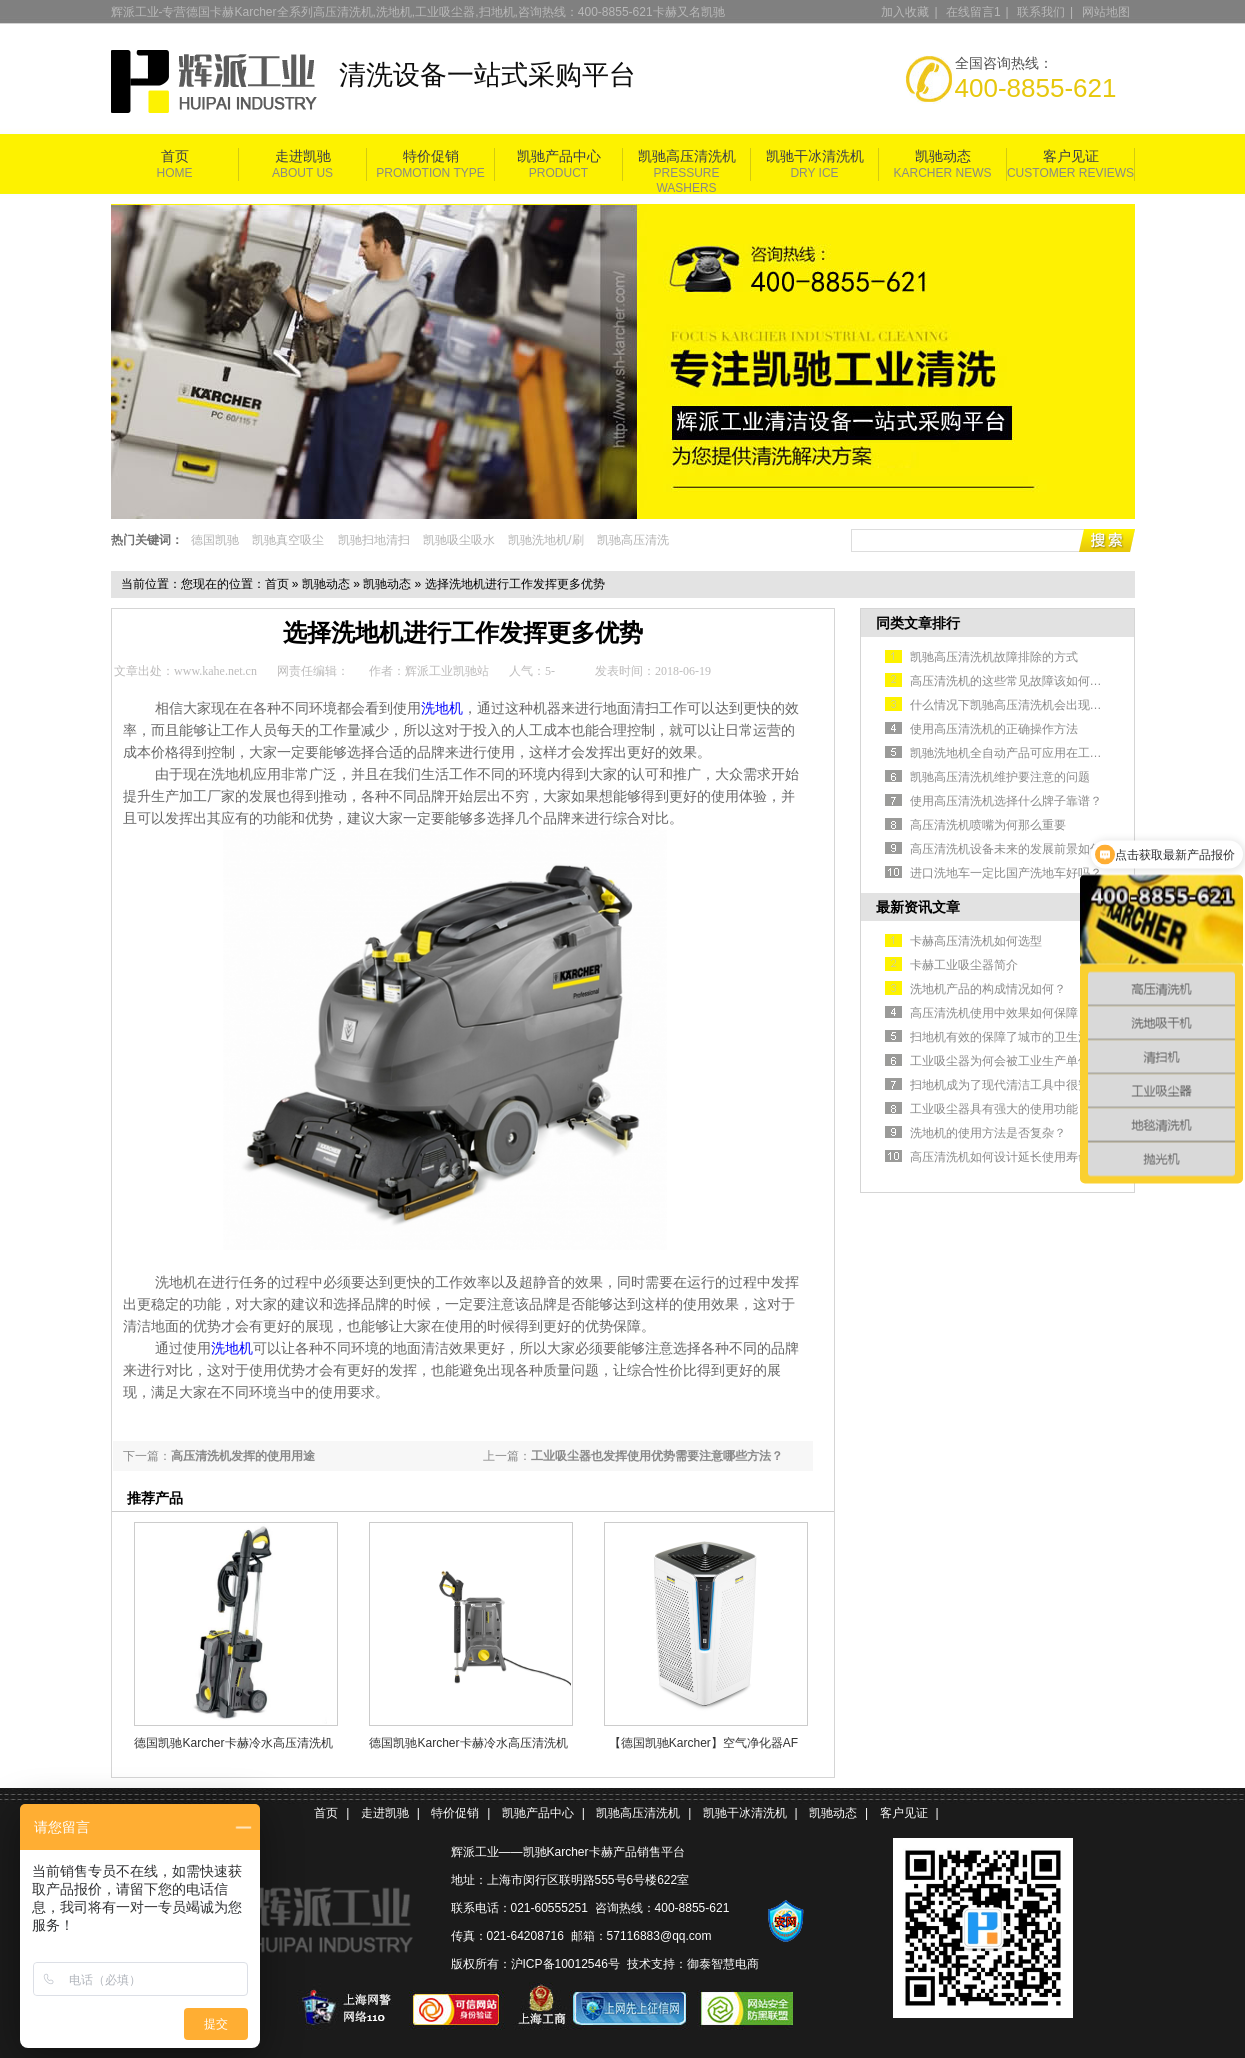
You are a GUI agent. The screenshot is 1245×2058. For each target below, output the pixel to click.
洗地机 (442, 708)
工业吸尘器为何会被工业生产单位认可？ (1018, 1061)
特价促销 (431, 156)
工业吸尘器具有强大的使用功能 (994, 1109)
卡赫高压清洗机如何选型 (976, 941)
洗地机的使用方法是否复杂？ (988, 1133)
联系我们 (1041, 12)
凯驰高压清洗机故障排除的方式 (994, 657)
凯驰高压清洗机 (687, 156)
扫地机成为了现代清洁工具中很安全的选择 (1024, 1085)
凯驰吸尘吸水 (459, 540)
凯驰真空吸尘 (288, 540)
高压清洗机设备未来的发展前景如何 (1006, 849)
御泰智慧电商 (723, 1964)
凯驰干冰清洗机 (815, 156)
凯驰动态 (943, 156)
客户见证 (1071, 156)
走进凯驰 (303, 156)
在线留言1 (973, 12)
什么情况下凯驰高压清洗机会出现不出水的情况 (1036, 705)
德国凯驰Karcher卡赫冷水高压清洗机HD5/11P (233, 1743)
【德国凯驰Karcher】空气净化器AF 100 (703, 1743)
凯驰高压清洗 (633, 540)
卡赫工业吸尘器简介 (964, 965)
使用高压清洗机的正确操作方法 (994, 729)
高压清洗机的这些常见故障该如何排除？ (1018, 681)
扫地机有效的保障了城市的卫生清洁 (1006, 1037)
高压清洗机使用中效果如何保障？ (1000, 1013)
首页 (175, 156)
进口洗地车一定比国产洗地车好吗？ (1006, 873)
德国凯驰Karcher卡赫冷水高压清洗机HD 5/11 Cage (468, 1743)
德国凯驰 (215, 540)
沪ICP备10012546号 (565, 1964)
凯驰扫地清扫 (374, 540)
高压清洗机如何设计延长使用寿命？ (1006, 1157)
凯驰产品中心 (559, 156)
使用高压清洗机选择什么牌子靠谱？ (1006, 801)
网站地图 (1106, 12)
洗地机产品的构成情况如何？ (988, 989)
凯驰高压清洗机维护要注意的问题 (1000, 777)
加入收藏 (905, 12)
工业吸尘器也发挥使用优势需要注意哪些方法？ (657, 1456)
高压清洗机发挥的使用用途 (243, 1456)
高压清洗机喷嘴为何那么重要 (988, 825)
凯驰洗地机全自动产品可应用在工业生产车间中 (1036, 753)
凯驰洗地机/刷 (545, 540)
